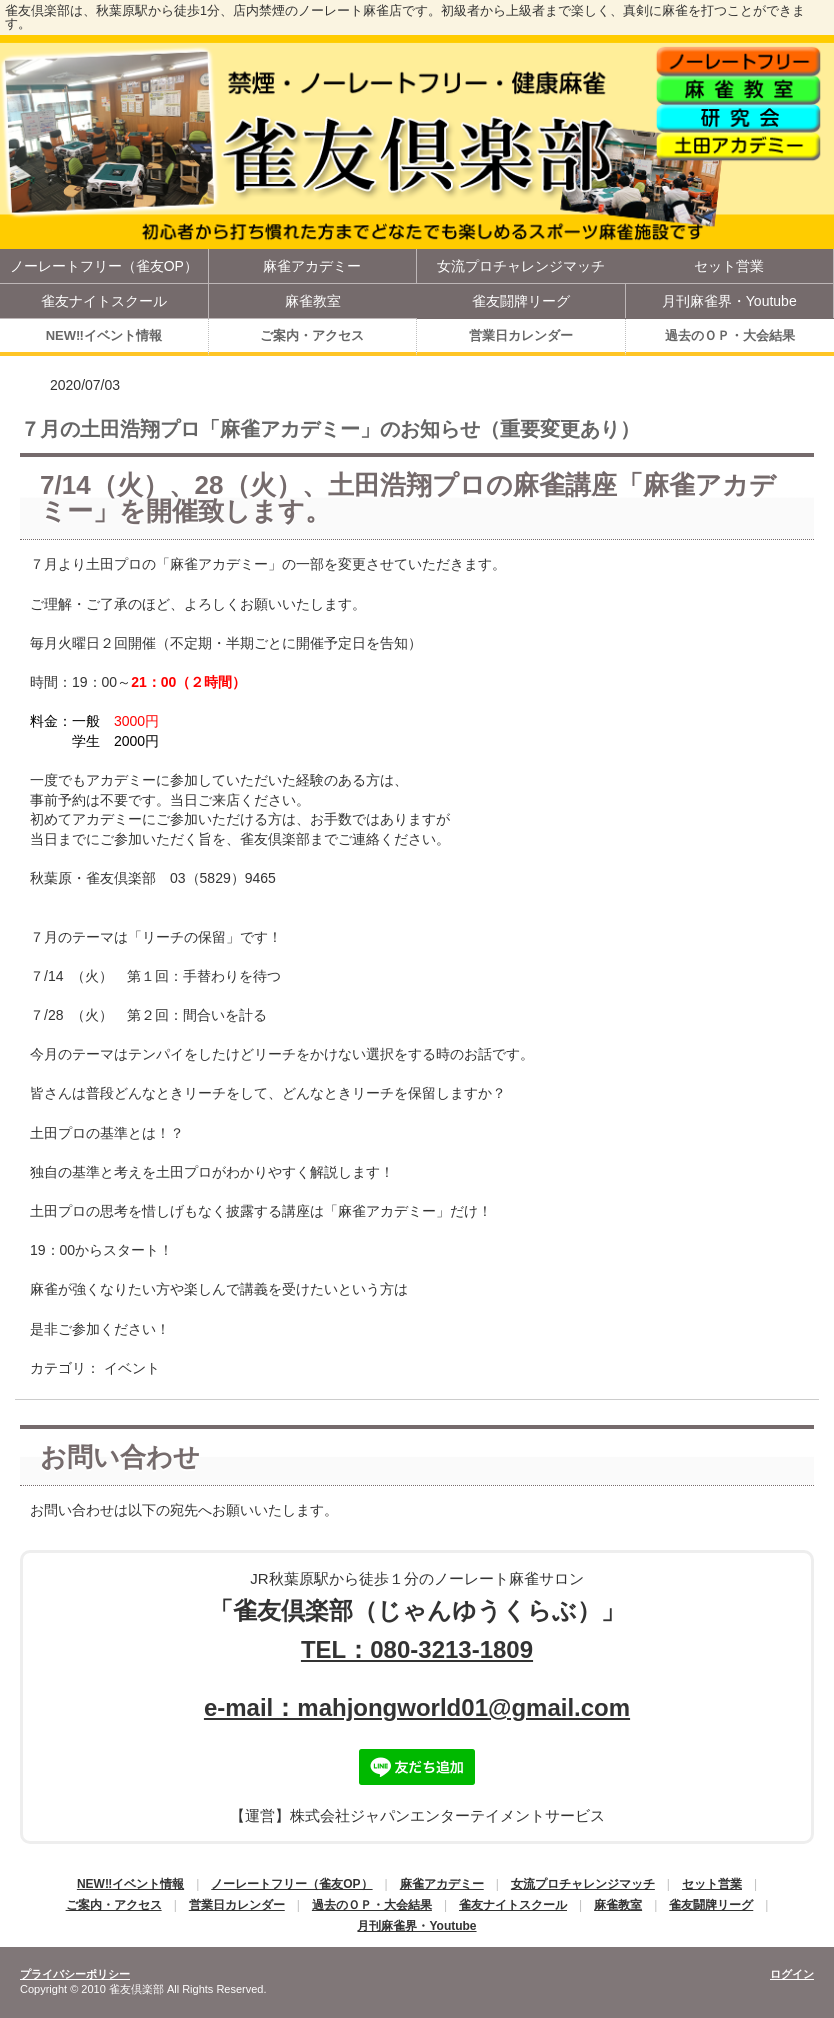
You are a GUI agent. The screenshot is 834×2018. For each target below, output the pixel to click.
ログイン (792, 1974)
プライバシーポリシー (75, 1974)
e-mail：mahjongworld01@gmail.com (417, 1707)
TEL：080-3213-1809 (417, 1649)
